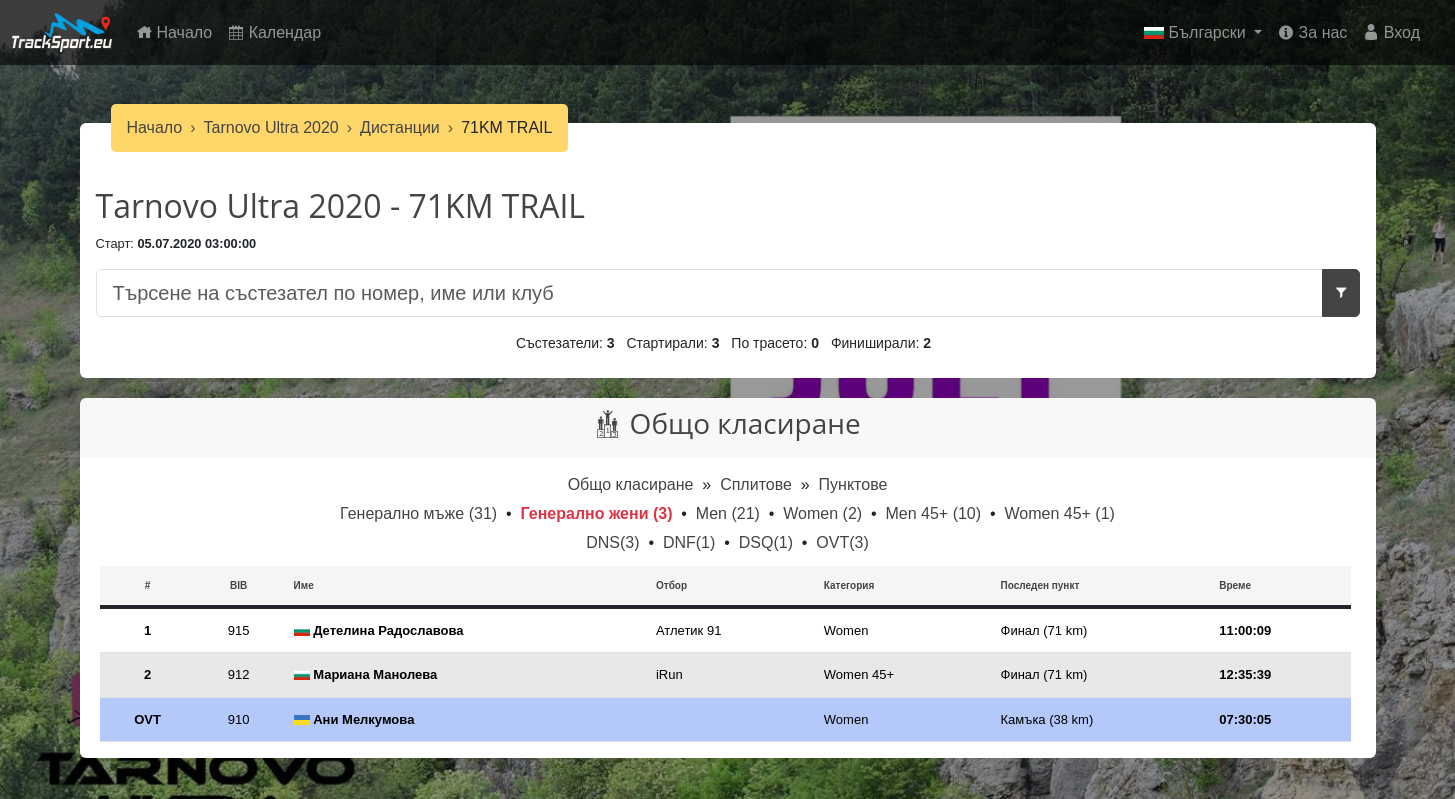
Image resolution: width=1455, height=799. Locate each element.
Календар (274, 32)
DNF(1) (691, 542)
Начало (178, 30)
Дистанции (400, 127)
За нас (1312, 32)
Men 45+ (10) (935, 513)
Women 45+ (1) (1059, 513)
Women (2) (824, 513)
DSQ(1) (768, 542)
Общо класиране (631, 484)
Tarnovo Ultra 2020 (271, 127)
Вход (1391, 32)
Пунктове (853, 484)
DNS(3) (615, 542)
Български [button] (1197, 32)
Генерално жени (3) (599, 513)
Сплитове (758, 484)
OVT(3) (842, 542)
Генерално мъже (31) (420, 513)
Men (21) (730, 513)
